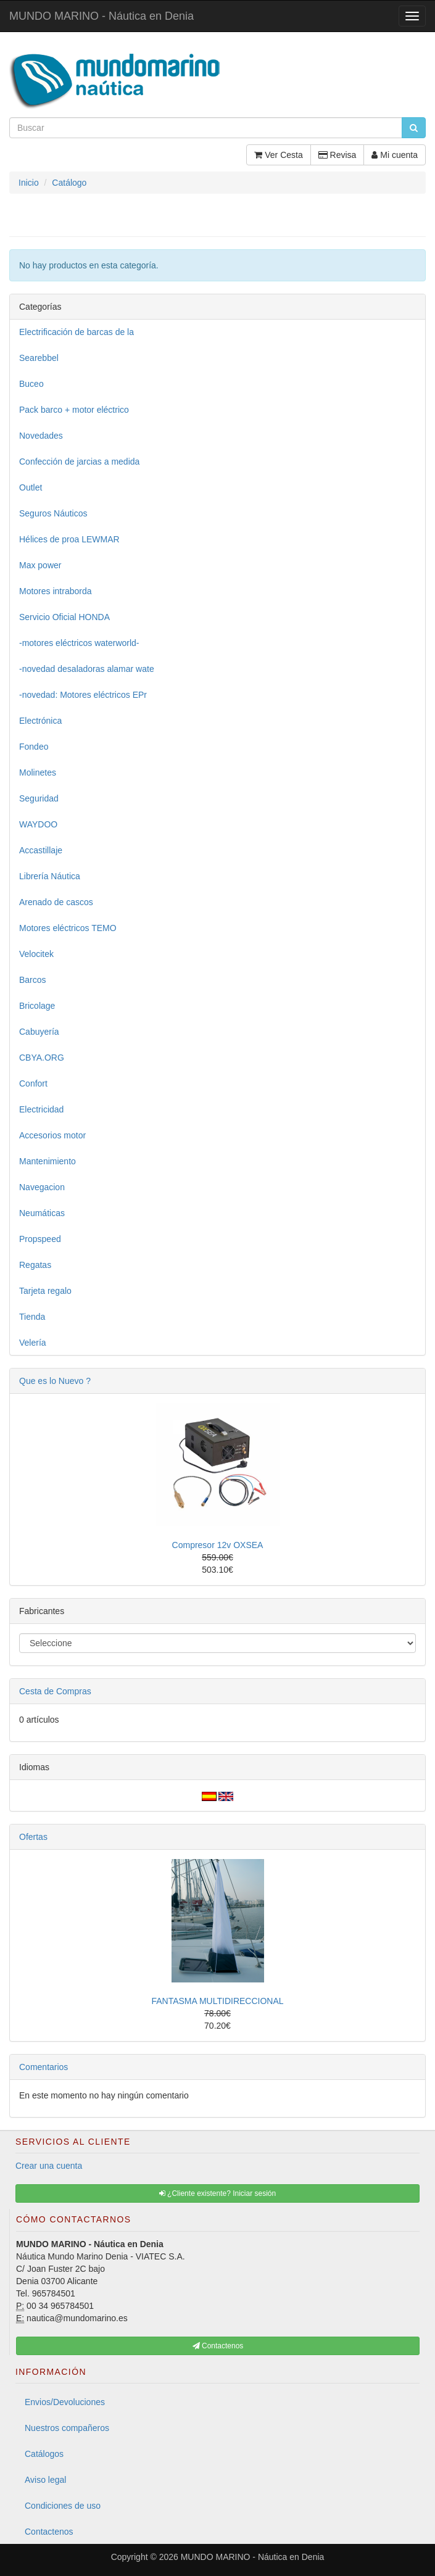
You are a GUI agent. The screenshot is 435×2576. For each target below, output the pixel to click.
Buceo (31, 384)
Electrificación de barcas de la (76, 332)
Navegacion (42, 1187)
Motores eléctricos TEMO (68, 928)
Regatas (35, 1265)
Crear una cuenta (48, 2166)
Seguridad (39, 798)
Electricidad (41, 1109)
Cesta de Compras (55, 1691)
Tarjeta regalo (45, 1291)
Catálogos (44, 2454)
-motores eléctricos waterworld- (79, 643)
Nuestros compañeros (67, 2428)
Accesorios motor (52, 1135)
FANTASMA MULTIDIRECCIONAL (217, 2001)
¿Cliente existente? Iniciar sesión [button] (217, 2193)
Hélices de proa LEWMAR (69, 539)
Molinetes (37, 772)
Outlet (30, 487)
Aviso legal (45, 2480)
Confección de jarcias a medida (79, 461)
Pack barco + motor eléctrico (74, 410)
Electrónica (40, 721)
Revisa (337, 155)
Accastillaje (40, 850)
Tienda (32, 1317)
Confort (33, 1083)
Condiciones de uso (63, 2506)
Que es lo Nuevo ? (55, 1381)
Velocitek (36, 954)
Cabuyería (39, 1032)
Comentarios (43, 2067)
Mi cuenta (394, 155)
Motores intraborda (55, 591)
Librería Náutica (49, 876)
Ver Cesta (278, 155)
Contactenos (49, 2532)
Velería (32, 1343)
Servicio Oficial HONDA (64, 617)
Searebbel (39, 358)
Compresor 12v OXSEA (217, 1545)
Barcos (32, 980)
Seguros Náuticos (53, 513)
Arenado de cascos (56, 902)
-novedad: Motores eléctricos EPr (83, 695)
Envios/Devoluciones (65, 2402)
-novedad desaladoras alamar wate (86, 669)
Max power (40, 565)
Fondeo (33, 747)
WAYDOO (38, 824)
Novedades (41, 436)
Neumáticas (42, 1213)
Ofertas (33, 1837)
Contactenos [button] (218, 2346)
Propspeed (40, 1239)
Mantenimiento (47, 1161)
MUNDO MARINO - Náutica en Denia (101, 16)
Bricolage (37, 1006)
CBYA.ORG (41, 1057)
